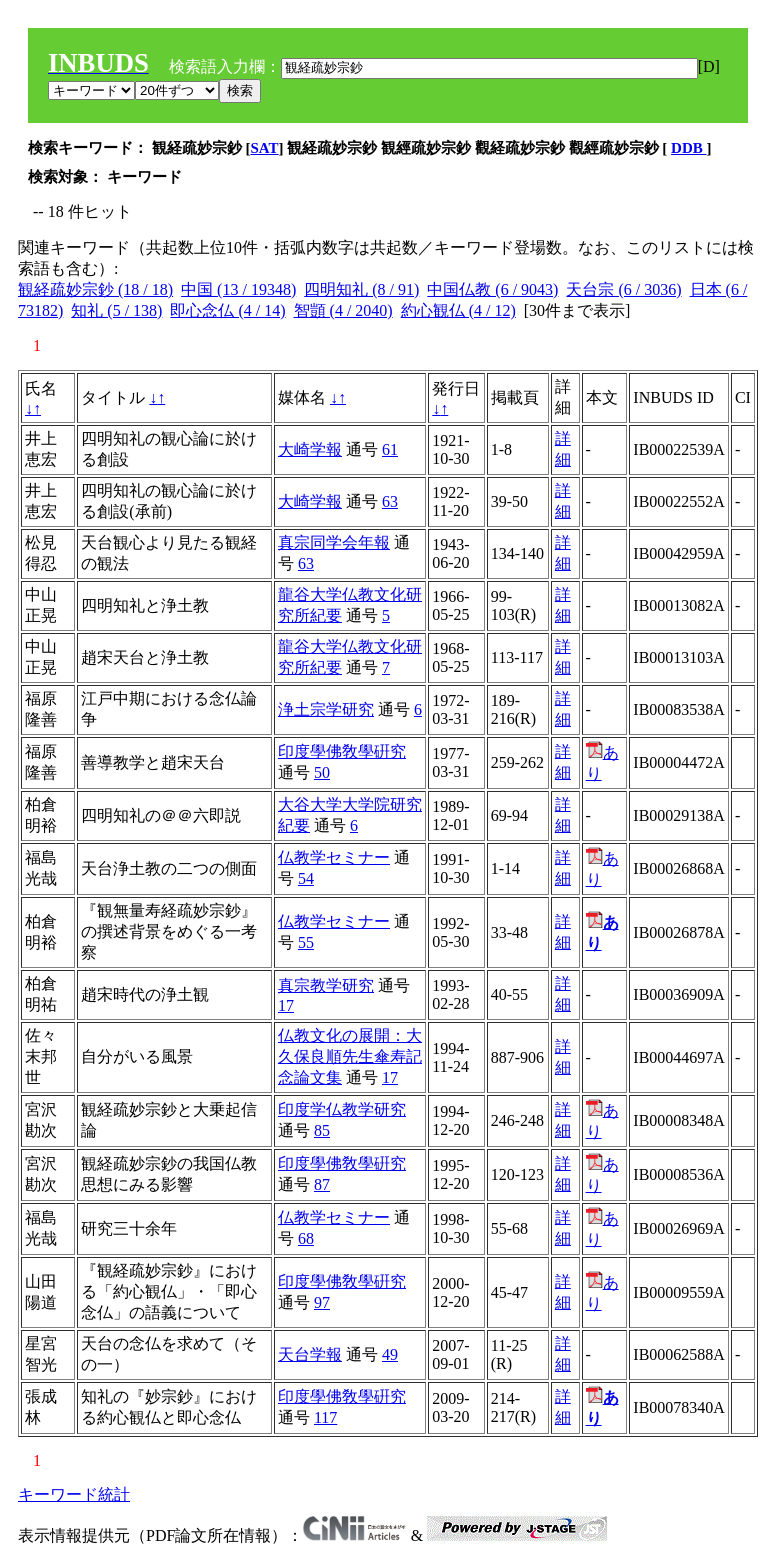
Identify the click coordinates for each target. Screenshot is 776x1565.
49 (390, 1354)
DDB (688, 148)
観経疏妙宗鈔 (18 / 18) (95, 289)
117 (325, 1417)
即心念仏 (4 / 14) (227, 310)
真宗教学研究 (326, 985)
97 (322, 1302)
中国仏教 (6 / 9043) (492, 289)
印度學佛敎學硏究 (342, 751)
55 (306, 942)
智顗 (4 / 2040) (343, 310)
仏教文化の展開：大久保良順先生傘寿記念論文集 (350, 1056)
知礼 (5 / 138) (116, 310)
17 (286, 1005)
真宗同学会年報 (334, 542)
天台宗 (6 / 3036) (623, 289)
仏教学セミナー (334, 857)
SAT (265, 148)
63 (390, 501)
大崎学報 (310, 449)
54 (306, 878)
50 (322, 772)
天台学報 (310, 1354)
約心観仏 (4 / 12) (458, 310)
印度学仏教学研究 (342, 1109)
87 (322, 1184)
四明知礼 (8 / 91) (361, 289)
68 (306, 1238)
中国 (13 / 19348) (238, 289)
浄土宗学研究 (326, 709)
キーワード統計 (74, 1494)
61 (390, 449)
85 (322, 1130)
